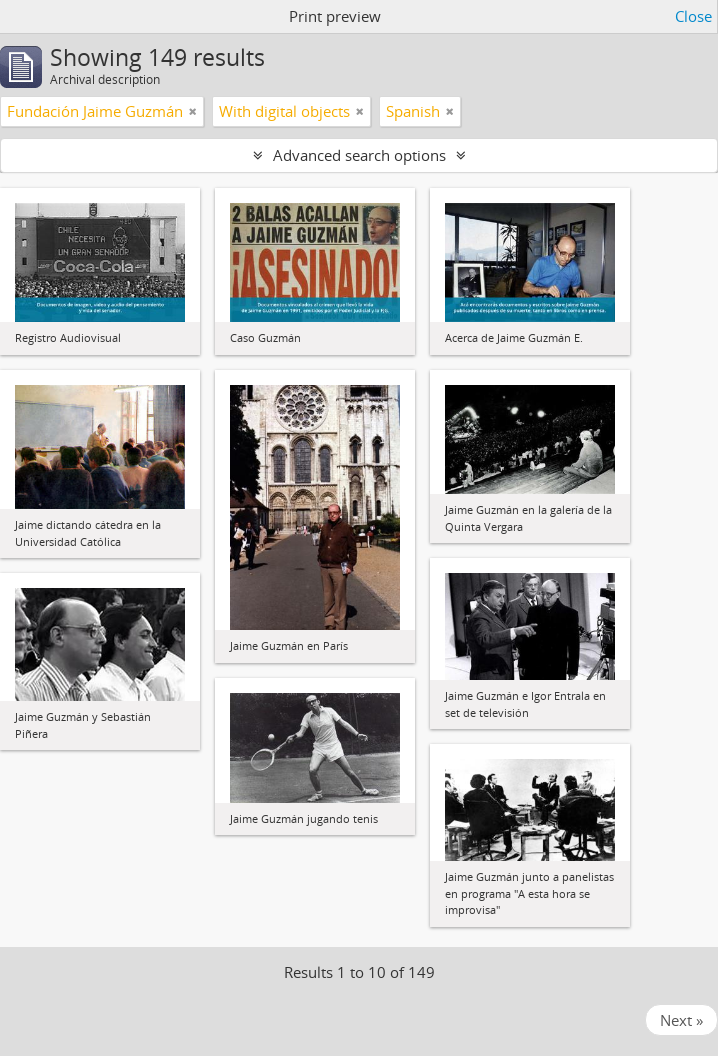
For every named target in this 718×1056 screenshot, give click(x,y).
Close (693, 16)
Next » (681, 1020)
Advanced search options (359, 155)
